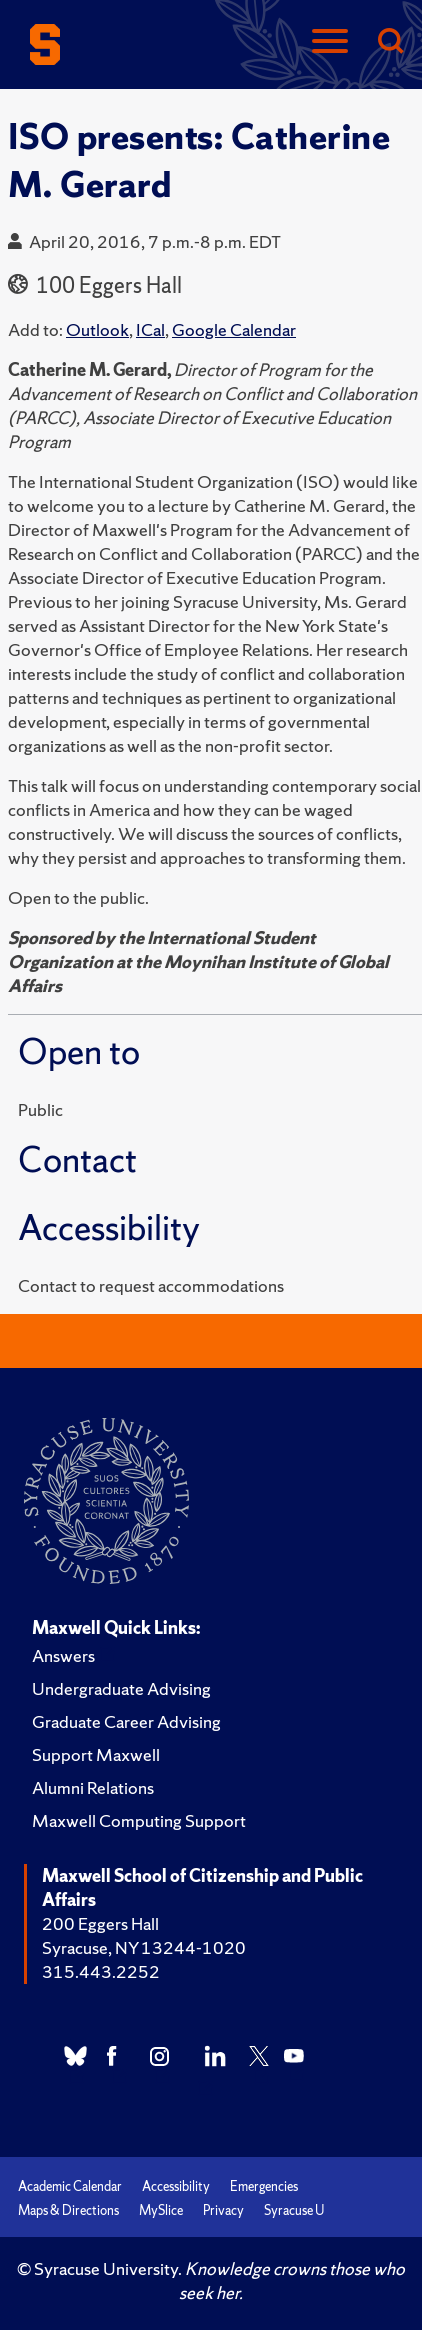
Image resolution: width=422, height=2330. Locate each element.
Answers (63, 1655)
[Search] (390, 42)
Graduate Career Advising (126, 1721)
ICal (150, 329)
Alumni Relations (93, 1787)
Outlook (97, 329)
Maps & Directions (68, 2210)
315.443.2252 (101, 1971)
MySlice (161, 2210)
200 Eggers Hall (100, 1923)
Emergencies (264, 2186)
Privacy (223, 2210)
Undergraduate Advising (121, 1688)
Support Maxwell (96, 1754)
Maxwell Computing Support (139, 1820)
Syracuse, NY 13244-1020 (144, 1947)
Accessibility (176, 2186)
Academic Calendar (70, 2186)
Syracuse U (294, 2210)
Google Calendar (234, 329)
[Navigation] (330, 42)
